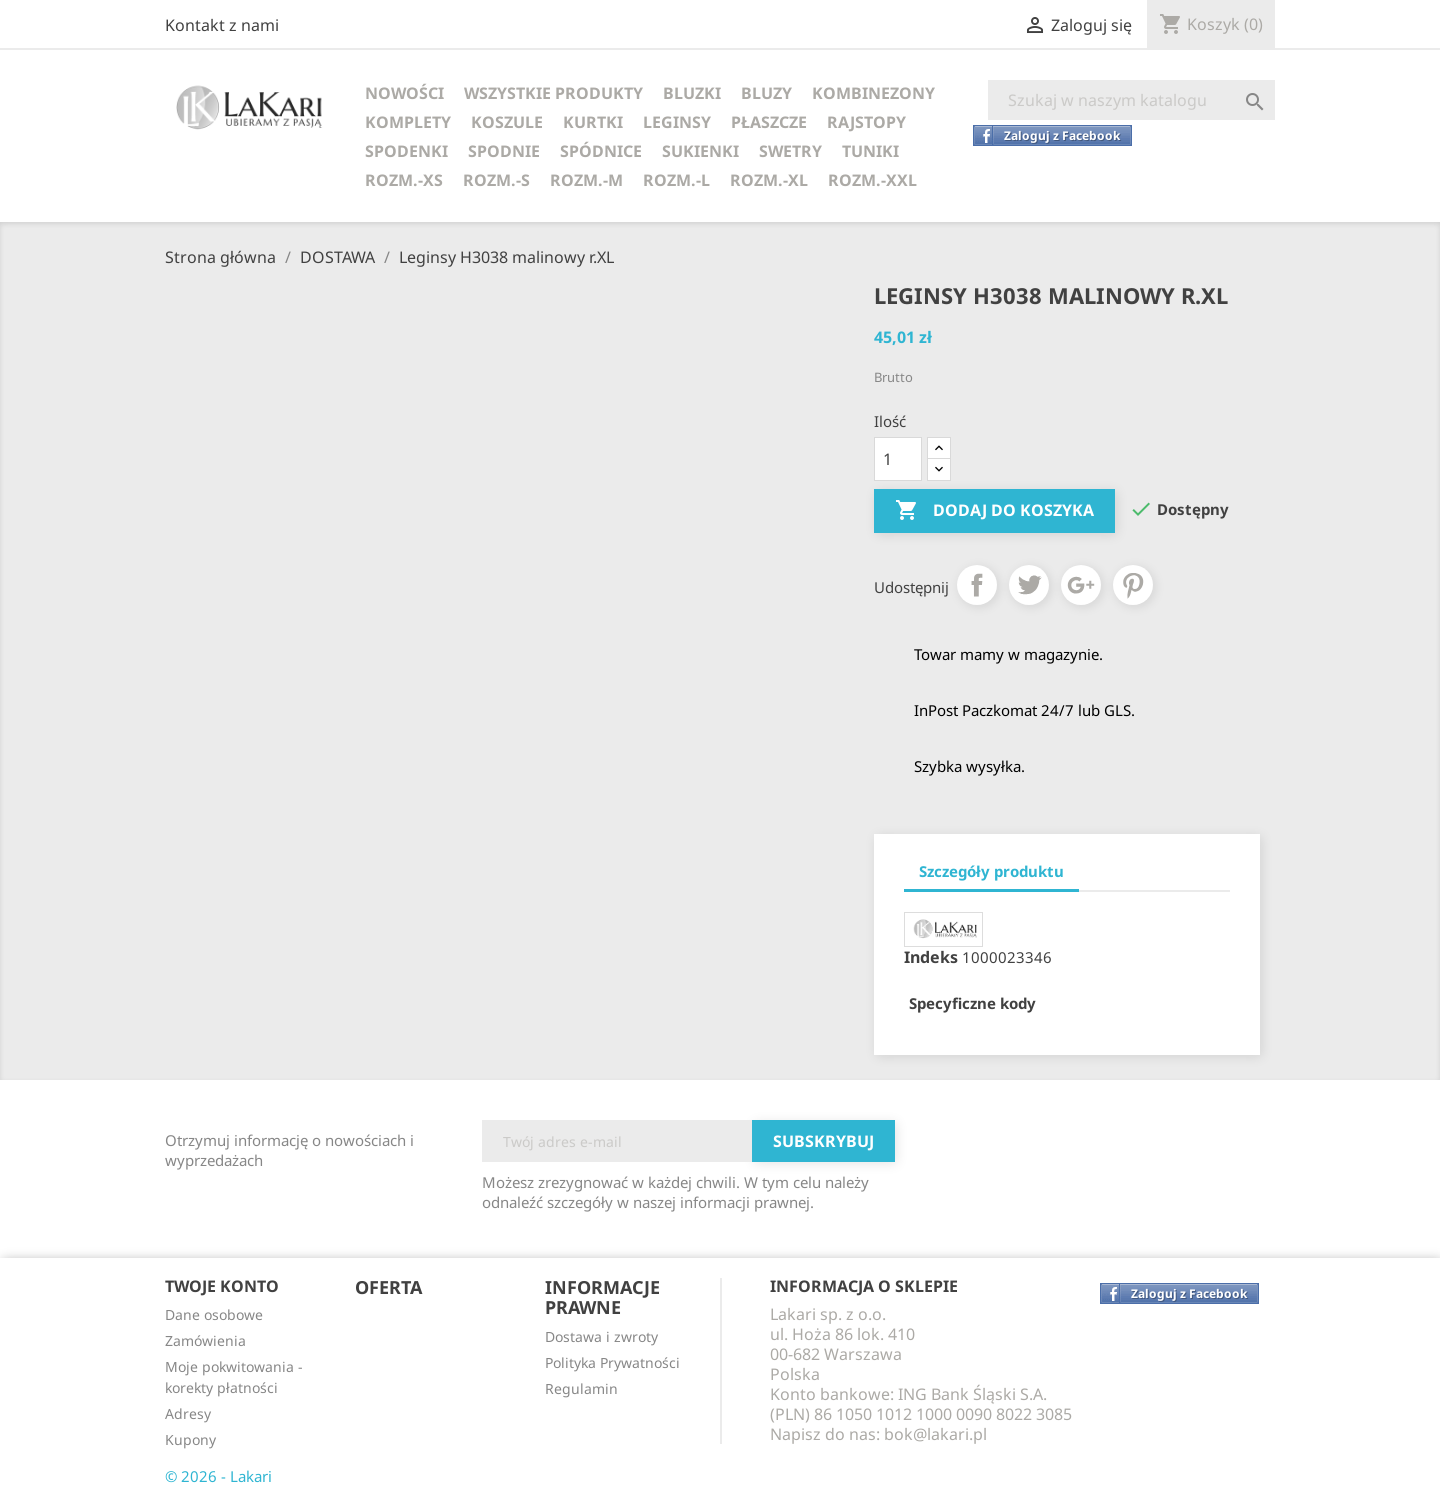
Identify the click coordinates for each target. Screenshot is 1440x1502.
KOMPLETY (408, 122)
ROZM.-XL (769, 180)
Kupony (190, 1439)
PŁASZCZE (769, 122)
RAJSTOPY (866, 122)
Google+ (1081, 585)
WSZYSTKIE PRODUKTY (553, 93)
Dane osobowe (214, 1314)
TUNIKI (870, 151)
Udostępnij (977, 585)
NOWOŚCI (404, 93)
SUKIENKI (700, 151)
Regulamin (581, 1388)
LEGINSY (677, 122)
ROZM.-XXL (872, 180)
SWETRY (790, 151)
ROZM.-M (586, 180)
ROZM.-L (676, 180)
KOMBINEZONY (873, 93)
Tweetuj (1029, 585)
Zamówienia (205, 1340)
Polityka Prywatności (612, 1362)
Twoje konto (222, 1286)
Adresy (188, 1413)
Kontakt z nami (222, 25)
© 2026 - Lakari (218, 1476)
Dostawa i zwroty (601, 1336)
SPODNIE (504, 151)
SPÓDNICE (601, 151)
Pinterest (1133, 585)
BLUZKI (692, 93)
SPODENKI (406, 151)
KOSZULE (507, 122)
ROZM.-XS (404, 180)
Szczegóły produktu (991, 871)
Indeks (931, 957)
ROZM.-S (496, 180)
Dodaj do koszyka (994, 511)
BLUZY (766, 93)
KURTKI (593, 122)
